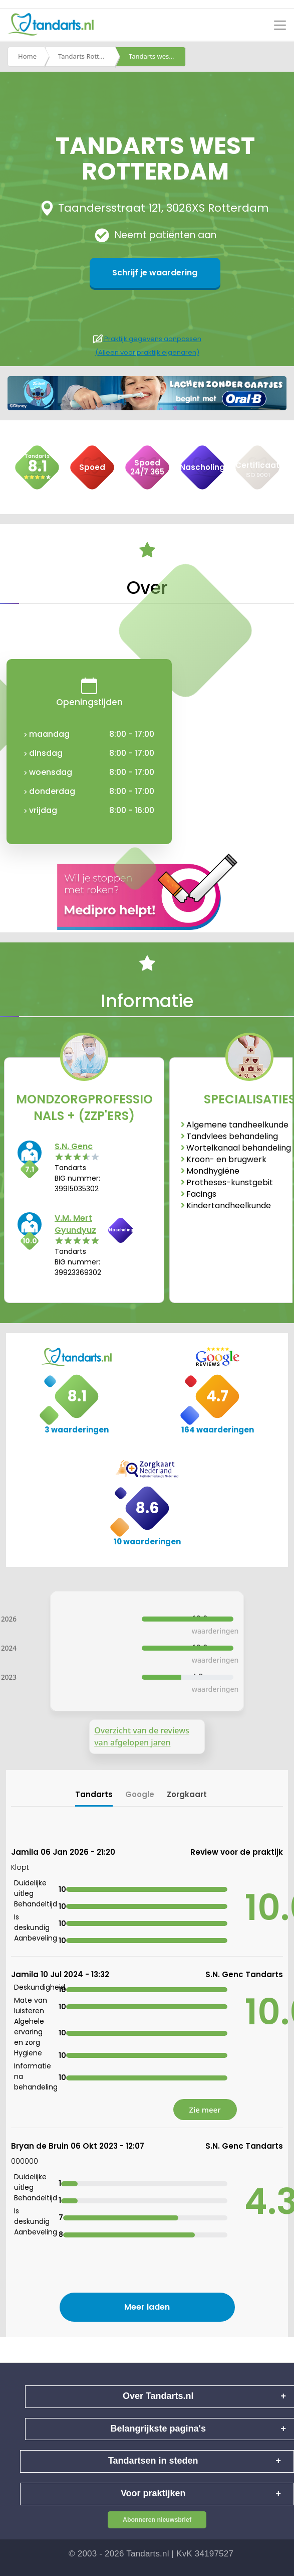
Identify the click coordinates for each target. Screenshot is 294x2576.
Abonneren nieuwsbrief (157, 2519)
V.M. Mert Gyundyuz (75, 1224)
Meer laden (147, 2307)
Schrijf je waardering (155, 272)
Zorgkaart (187, 1794)
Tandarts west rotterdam (157, 57)
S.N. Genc (74, 1146)
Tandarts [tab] (94, 1794)
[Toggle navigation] (280, 25)
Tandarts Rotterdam (86, 57)
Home (27, 57)
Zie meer (205, 2110)
